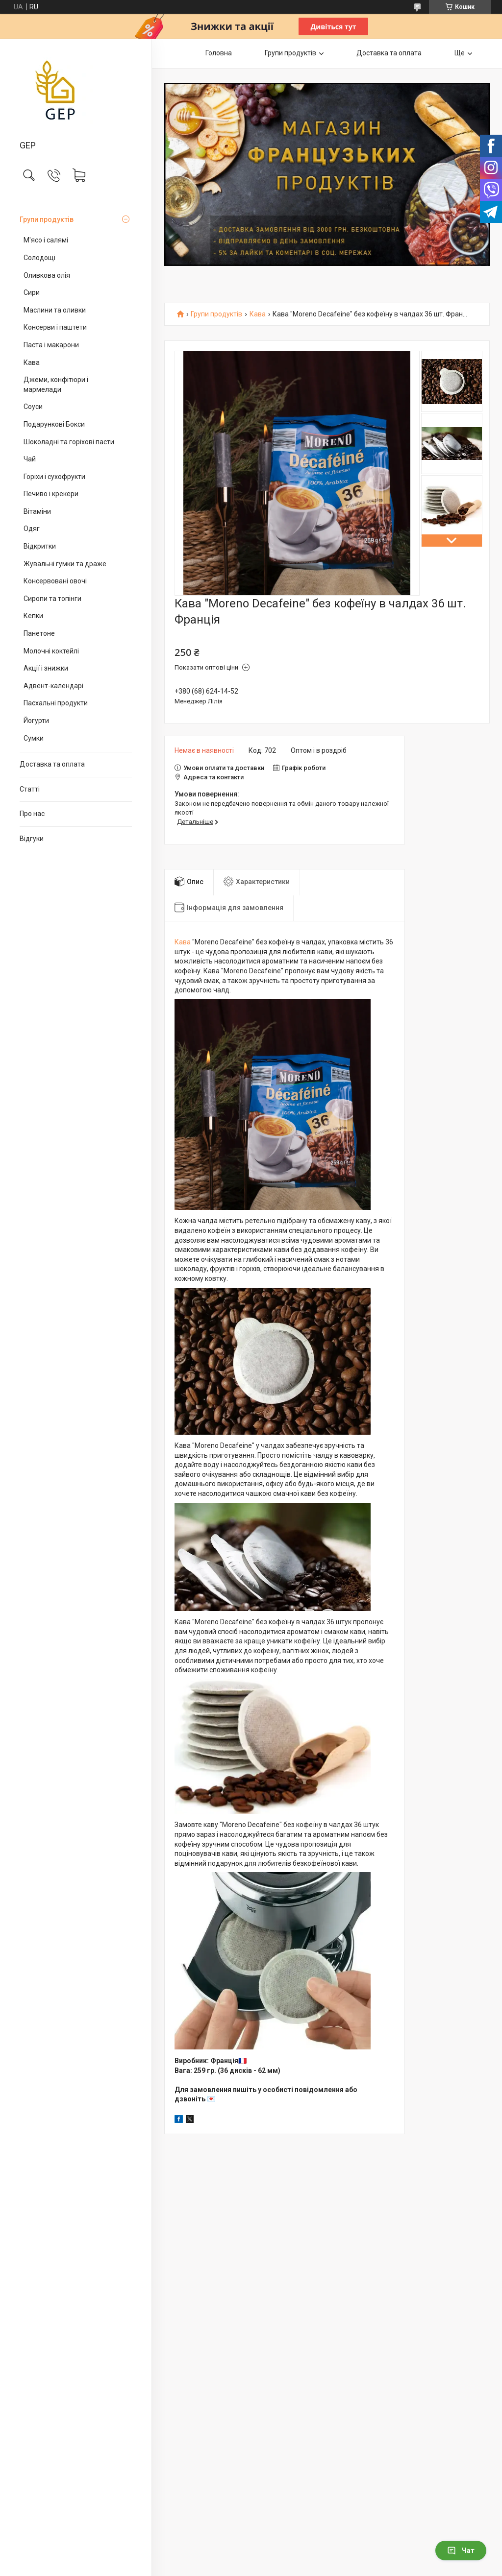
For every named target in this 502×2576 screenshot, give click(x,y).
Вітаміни (37, 511)
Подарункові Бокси (54, 424)
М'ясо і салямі (46, 240)
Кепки (33, 616)
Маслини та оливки (55, 310)
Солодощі (39, 258)
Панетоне (39, 633)
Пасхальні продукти (56, 703)
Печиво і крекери (51, 494)
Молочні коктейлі (51, 651)
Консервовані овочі (55, 581)
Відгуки (32, 839)
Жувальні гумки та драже (65, 564)
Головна (218, 53)
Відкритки (40, 546)
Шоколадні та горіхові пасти (69, 442)
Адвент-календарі (53, 686)
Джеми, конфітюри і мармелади (56, 384)
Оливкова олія (47, 275)
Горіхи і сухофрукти (54, 477)
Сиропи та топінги (52, 598)
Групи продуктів (47, 219)
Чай (30, 459)
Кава (32, 362)
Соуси (33, 406)
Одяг (32, 528)
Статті (30, 789)
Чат (461, 2550)
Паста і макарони (51, 345)
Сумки (34, 738)
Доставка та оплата (52, 764)
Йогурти (36, 720)
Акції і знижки (46, 668)
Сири (32, 292)
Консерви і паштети (55, 327)
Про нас (32, 814)
